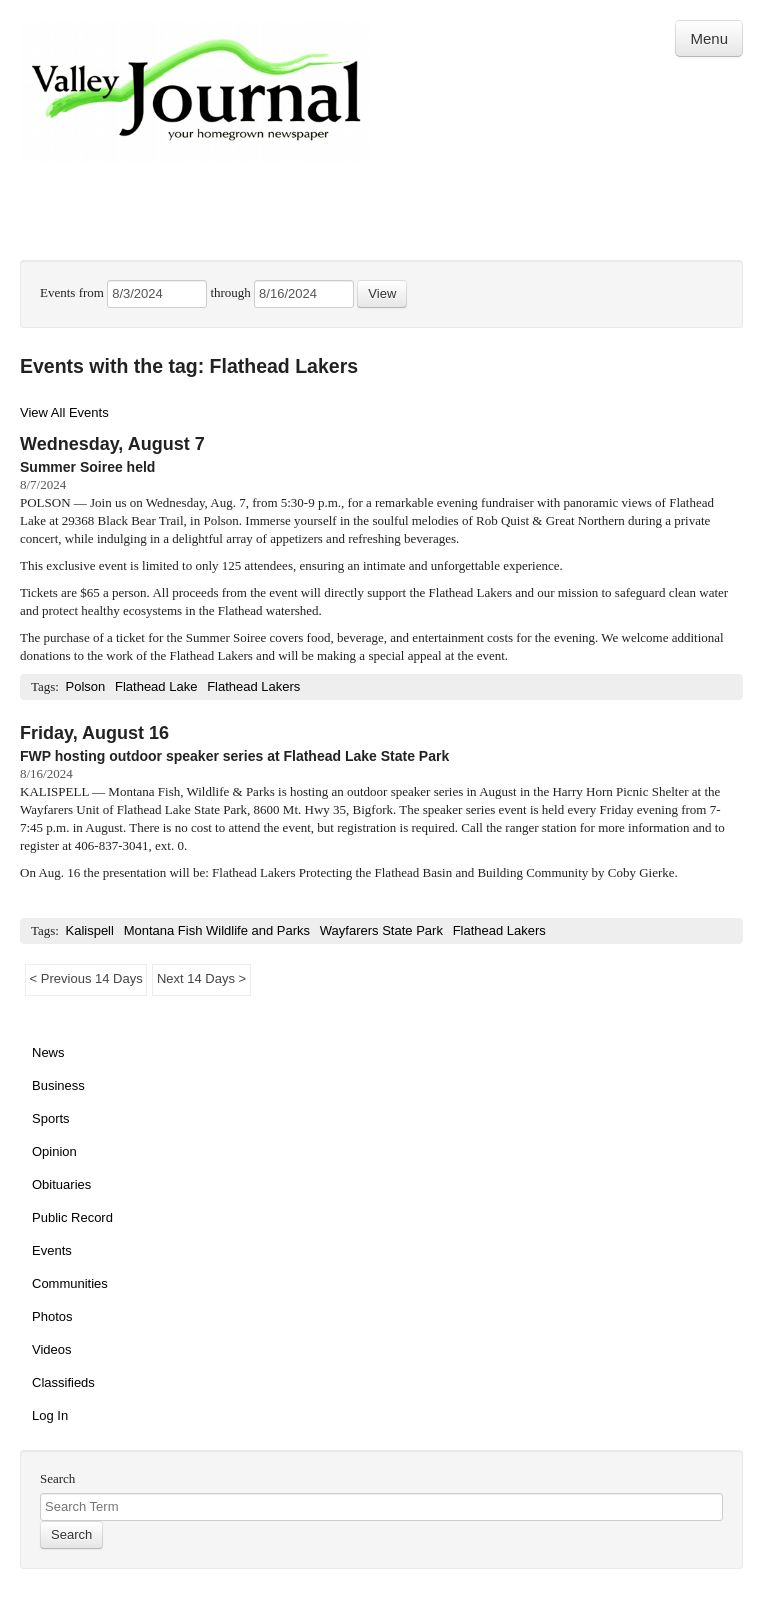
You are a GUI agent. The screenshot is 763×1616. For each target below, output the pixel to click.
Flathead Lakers (253, 686)
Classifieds (63, 1382)
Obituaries (61, 1184)
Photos (52, 1316)
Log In (50, 1415)
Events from (73, 292)
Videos (52, 1349)
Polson (85, 686)
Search (57, 1478)
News (48, 1052)
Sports (51, 1118)
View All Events (64, 412)
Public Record (72, 1217)
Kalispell (89, 930)
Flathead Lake (156, 686)
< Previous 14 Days (86, 978)
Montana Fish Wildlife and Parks (217, 930)
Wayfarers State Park (381, 930)
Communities (70, 1283)
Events (52, 1250)
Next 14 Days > (201, 978)
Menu (709, 38)
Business (58, 1085)
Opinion (54, 1151)
